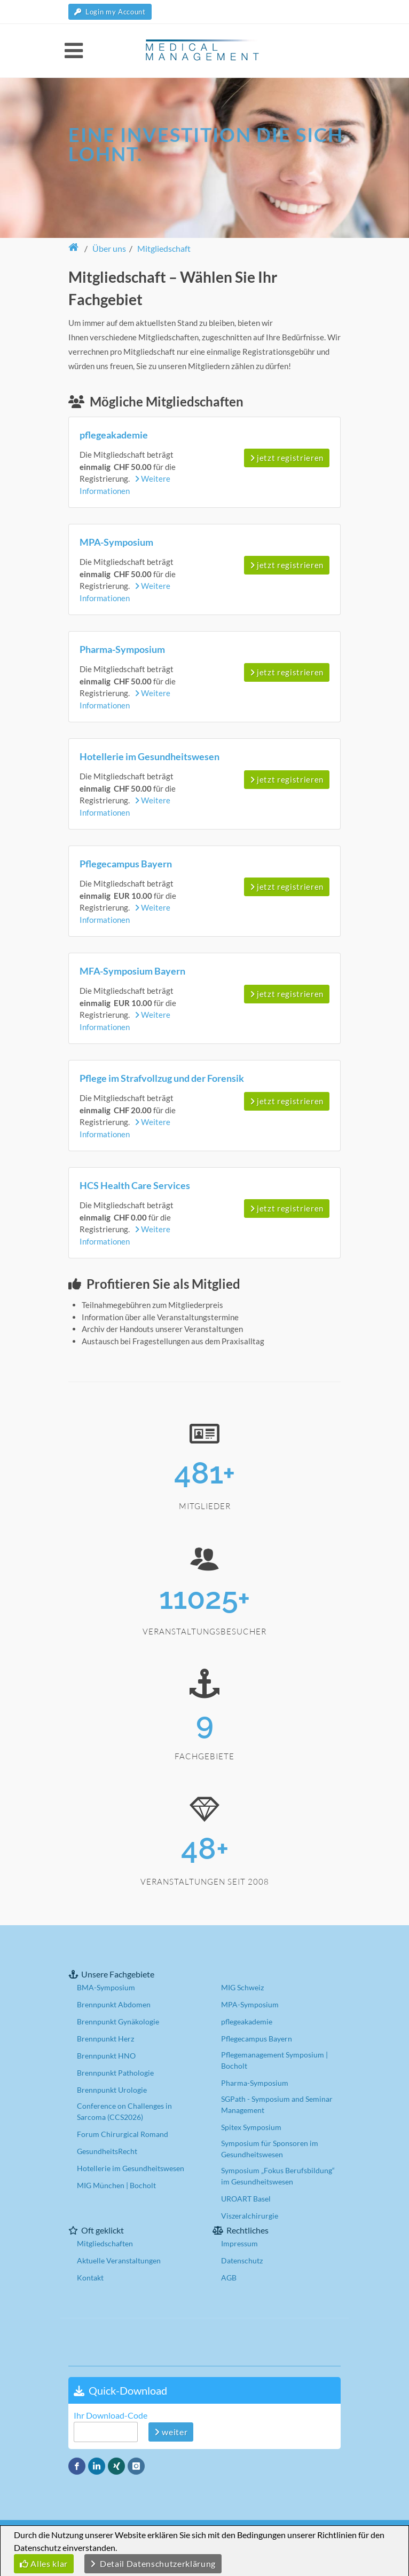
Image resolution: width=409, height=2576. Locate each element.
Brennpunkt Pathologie (115, 2072)
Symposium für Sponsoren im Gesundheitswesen (269, 2149)
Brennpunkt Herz (105, 2038)
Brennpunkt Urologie (112, 2089)
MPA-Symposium (250, 2004)
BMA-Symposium (106, 1987)
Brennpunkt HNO (106, 2055)
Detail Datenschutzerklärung (153, 2563)
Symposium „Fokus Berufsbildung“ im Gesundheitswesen (278, 2176)
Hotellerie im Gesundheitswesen (130, 2168)
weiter (170, 2432)
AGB (229, 2277)
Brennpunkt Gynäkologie (118, 2021)
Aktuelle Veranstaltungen (119, 2260)
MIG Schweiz (242, 1987)
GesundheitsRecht (107, 2151)
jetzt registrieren (287, 457)
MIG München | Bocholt (116, 2185)
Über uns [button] (109, 248)
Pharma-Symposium (254, 2082)
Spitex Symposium (251, 2127)
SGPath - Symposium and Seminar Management (277, 2104)
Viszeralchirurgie (249, 2215)
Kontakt (90, 2277)
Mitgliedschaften (105, 2243)
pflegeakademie (246, 2021)
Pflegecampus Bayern (256, 2038)
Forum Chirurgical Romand (122, 2134)
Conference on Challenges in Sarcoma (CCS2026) (124, 2111)
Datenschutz (242, 2260)
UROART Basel (246, 2198)
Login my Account (110, 11)
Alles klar (44, 2563)
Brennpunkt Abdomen (114, 2004)
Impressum (239, 2243)
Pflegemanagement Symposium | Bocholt (274, 2060)
